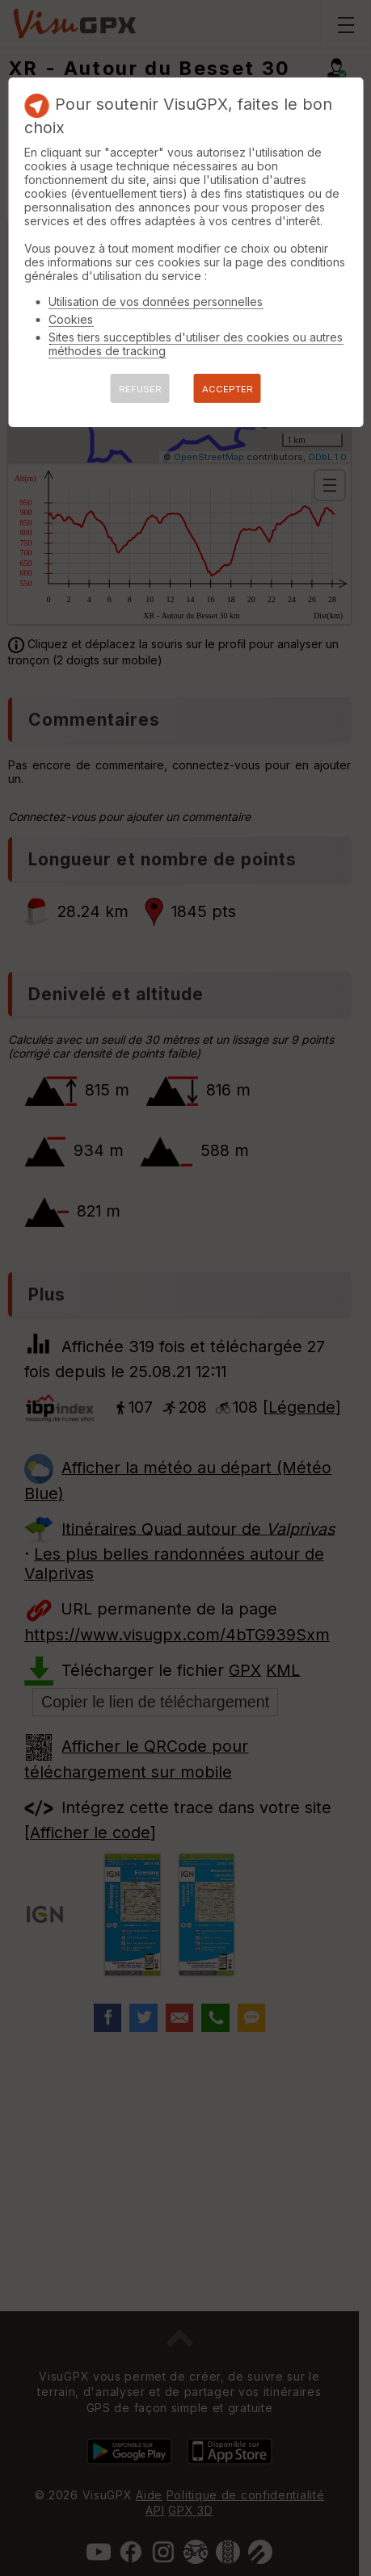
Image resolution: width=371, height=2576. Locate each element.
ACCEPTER (227, 389)
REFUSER (140, 389)
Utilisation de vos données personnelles (155, 301)
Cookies (70, 319)
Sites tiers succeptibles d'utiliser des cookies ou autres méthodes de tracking (195, 344)
